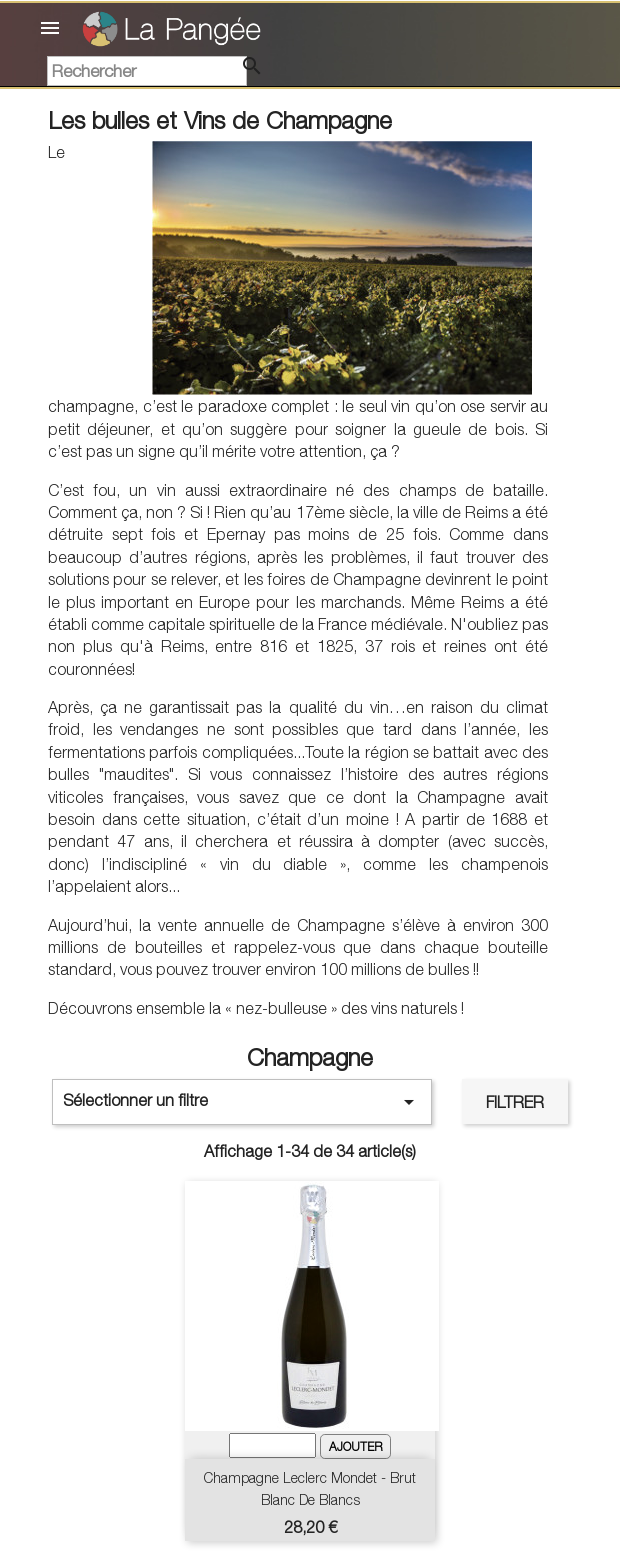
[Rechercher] (147, 71)
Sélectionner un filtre (242, 1102)
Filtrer (515, 1102)
